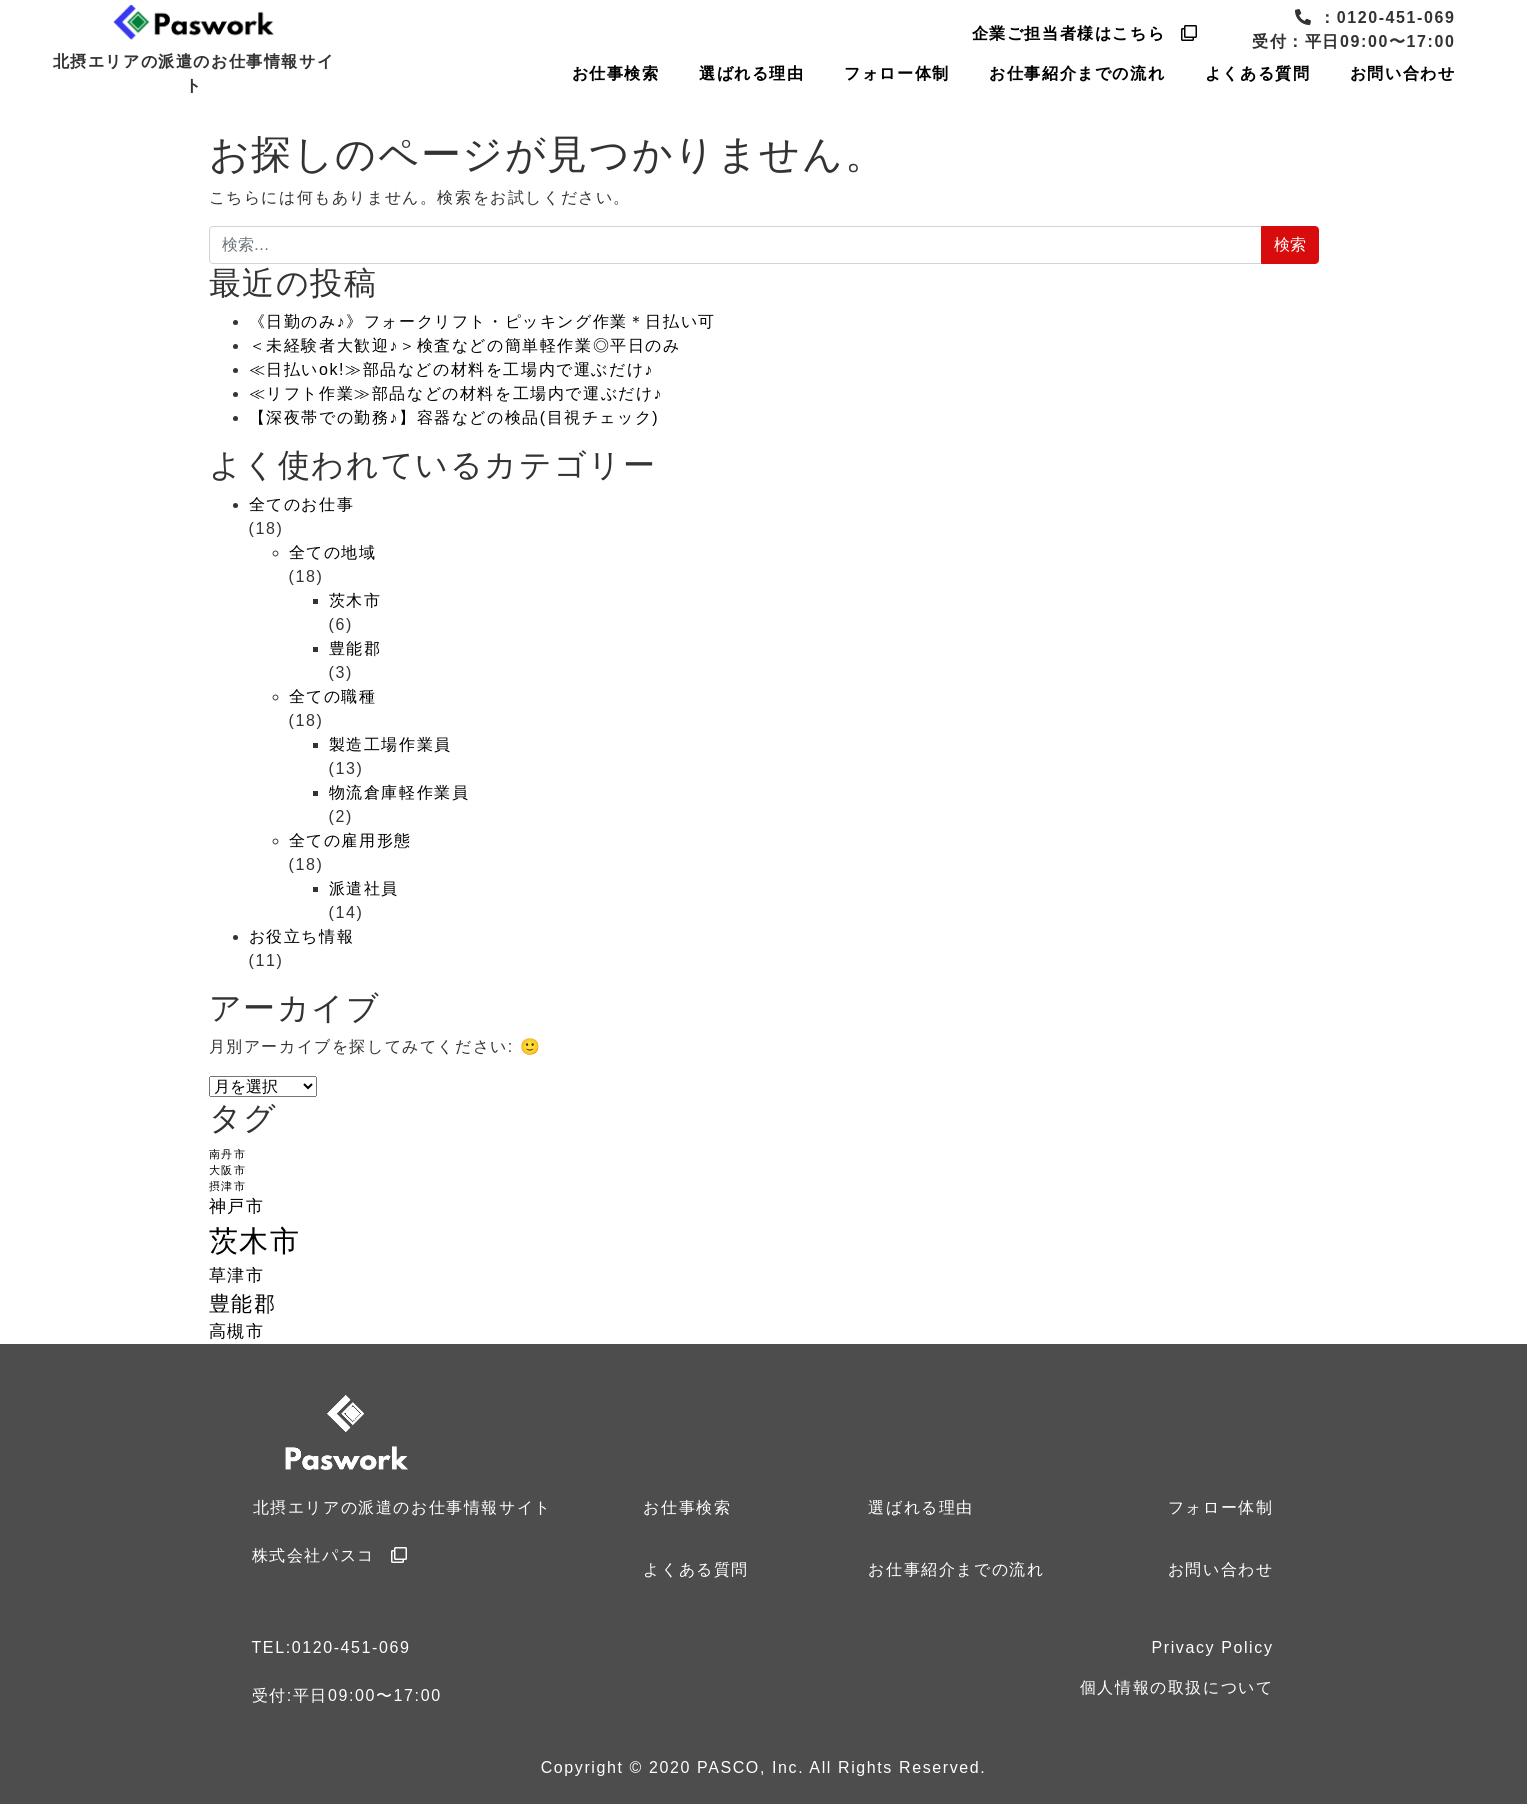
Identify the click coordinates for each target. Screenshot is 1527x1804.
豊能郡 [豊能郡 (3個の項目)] (243, 1303)
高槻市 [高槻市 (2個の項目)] (237, 1331)
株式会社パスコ (330, 1555)
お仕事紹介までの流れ (1077, 73)
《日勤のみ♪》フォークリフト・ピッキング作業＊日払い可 (482, 321)
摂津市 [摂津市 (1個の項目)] (228, 1186)
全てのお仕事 (302, 504)
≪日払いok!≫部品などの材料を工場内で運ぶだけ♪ (451, 369)
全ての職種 (333, 696)
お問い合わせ (1403, 73)
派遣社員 (364, 888)
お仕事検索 (616, 73)
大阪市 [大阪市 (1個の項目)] (228, 1170)
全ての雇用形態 (350, 840)
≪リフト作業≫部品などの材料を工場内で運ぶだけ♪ (456, 393)
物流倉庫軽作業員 (399, 792)
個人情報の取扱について (1177, 1687)
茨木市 (355, 600)
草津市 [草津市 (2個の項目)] (237, 1275)
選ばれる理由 (752, 73)
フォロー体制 (897, 73)
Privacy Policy (1213, 1647)
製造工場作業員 (390, 744)
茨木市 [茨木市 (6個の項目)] (270, 1240)
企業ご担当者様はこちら (1085, 33)
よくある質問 (1258, 73)
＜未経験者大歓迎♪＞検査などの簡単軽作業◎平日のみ (465, 345)
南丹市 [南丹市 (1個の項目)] (228, 1154)
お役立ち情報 (302, 936)
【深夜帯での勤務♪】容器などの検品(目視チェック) (454, 417)
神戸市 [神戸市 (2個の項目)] (237, 1206)
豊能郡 (355, 648)
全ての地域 (333, 552)
